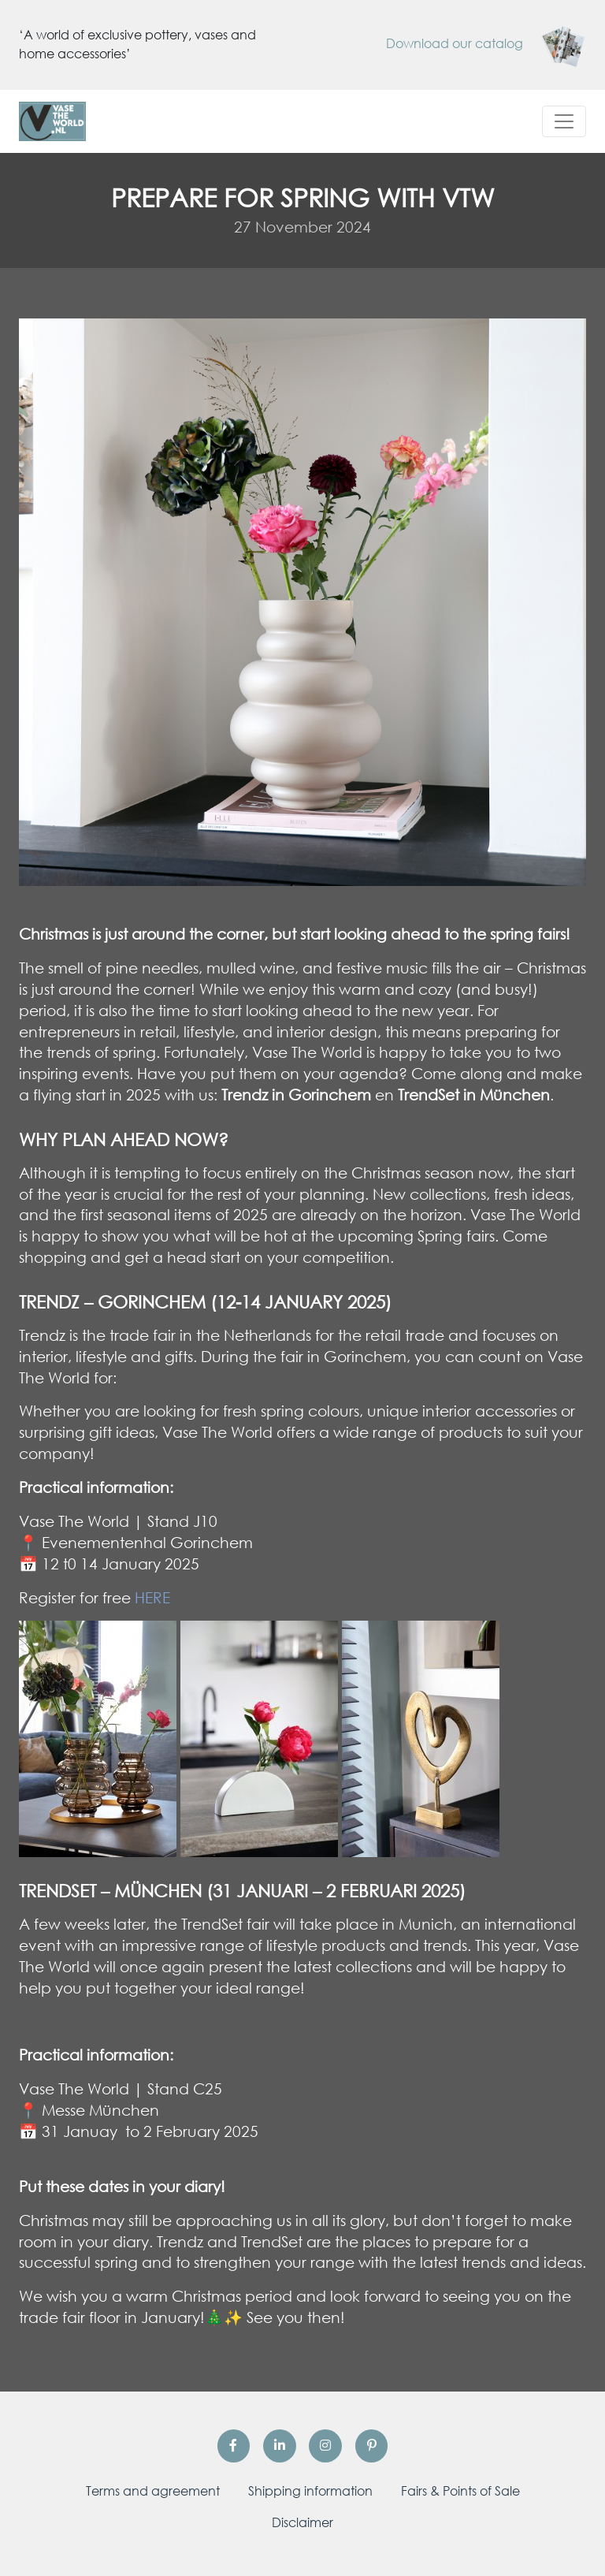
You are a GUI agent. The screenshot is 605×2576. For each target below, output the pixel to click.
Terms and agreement (153, 2491)
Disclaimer (302, 2522)
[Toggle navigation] (564, 121)
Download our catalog (486, 43)
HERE (152, 1597)
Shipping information (310, 2491)
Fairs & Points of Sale (460, 2491)
